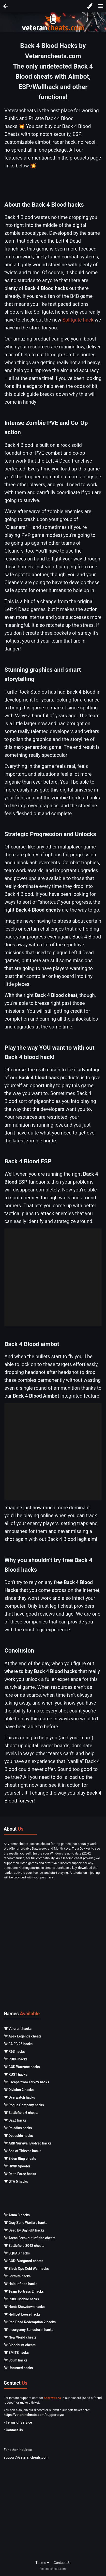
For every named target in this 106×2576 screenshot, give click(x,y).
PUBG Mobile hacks (21, 2299)
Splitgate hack (77, 320)
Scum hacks (15, 2360)
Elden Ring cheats (20, 2159)
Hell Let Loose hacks (22, 2314)
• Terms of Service (18, 2422)
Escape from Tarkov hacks (26, 2082)
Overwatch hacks (19, 2097)
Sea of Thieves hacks (22, 2151)
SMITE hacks (16, 2353)
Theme (42, 2563)
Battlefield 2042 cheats (24, 2246)
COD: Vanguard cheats (23, 2261)
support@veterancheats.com (26, 2457)
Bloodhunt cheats (20, 2345)
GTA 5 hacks (16, 2181)
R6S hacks (14, 2052)
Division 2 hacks (19, 2090)
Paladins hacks (18, 2128)
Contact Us (62, 2563)
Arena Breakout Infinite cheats (30, 2238)
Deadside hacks (18, 2136)
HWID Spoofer (17, 2166)
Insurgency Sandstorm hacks (28, 2330)
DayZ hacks (15, 2120)
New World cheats (20, 2337)
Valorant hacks (17, 2029)
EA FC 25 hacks (18, 2044)
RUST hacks (15, 2074)
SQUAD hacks (17, 2253)
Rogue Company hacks (24, 2105)
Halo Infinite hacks (20, 2284)
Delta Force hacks (20, 2174)
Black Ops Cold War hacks (26, 2268)
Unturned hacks (18, 2368)
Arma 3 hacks (17, 2215)
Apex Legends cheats (23, 2036)
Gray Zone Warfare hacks (25, 2223)
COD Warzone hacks (22, 2067)
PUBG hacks (16, 2059)
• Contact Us (13, 2430)
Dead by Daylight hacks (24, 2230)
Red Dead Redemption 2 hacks (30, 2322)
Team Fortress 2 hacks (24, 2291)
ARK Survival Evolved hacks (27, 2143)
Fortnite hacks (17, 2276)
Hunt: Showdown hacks (24, 2307)
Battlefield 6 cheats (21, 2113)
